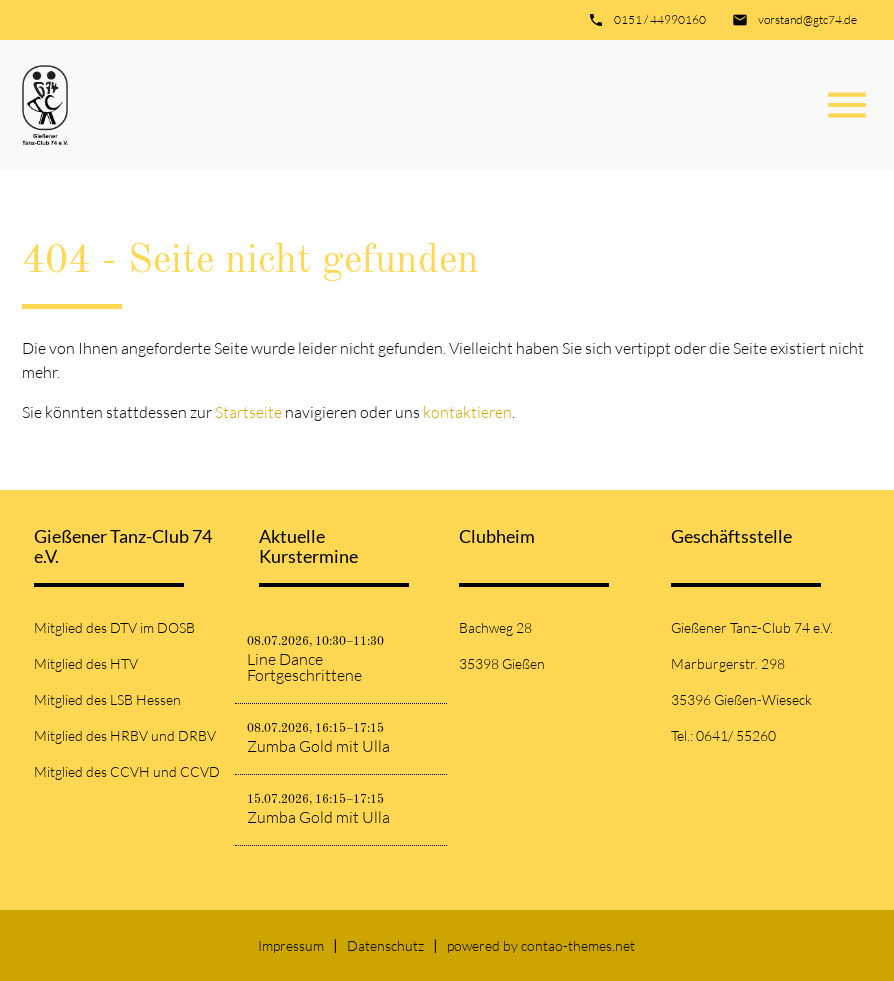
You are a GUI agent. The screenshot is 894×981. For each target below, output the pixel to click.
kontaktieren (467, 412)
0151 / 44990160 (660, 19)
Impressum (291, 945)
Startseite (248, 412)
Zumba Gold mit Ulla (318, 746)
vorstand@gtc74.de (807, 19)
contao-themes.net (578, 945)
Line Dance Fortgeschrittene (304, 667)
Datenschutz (385, 945)
